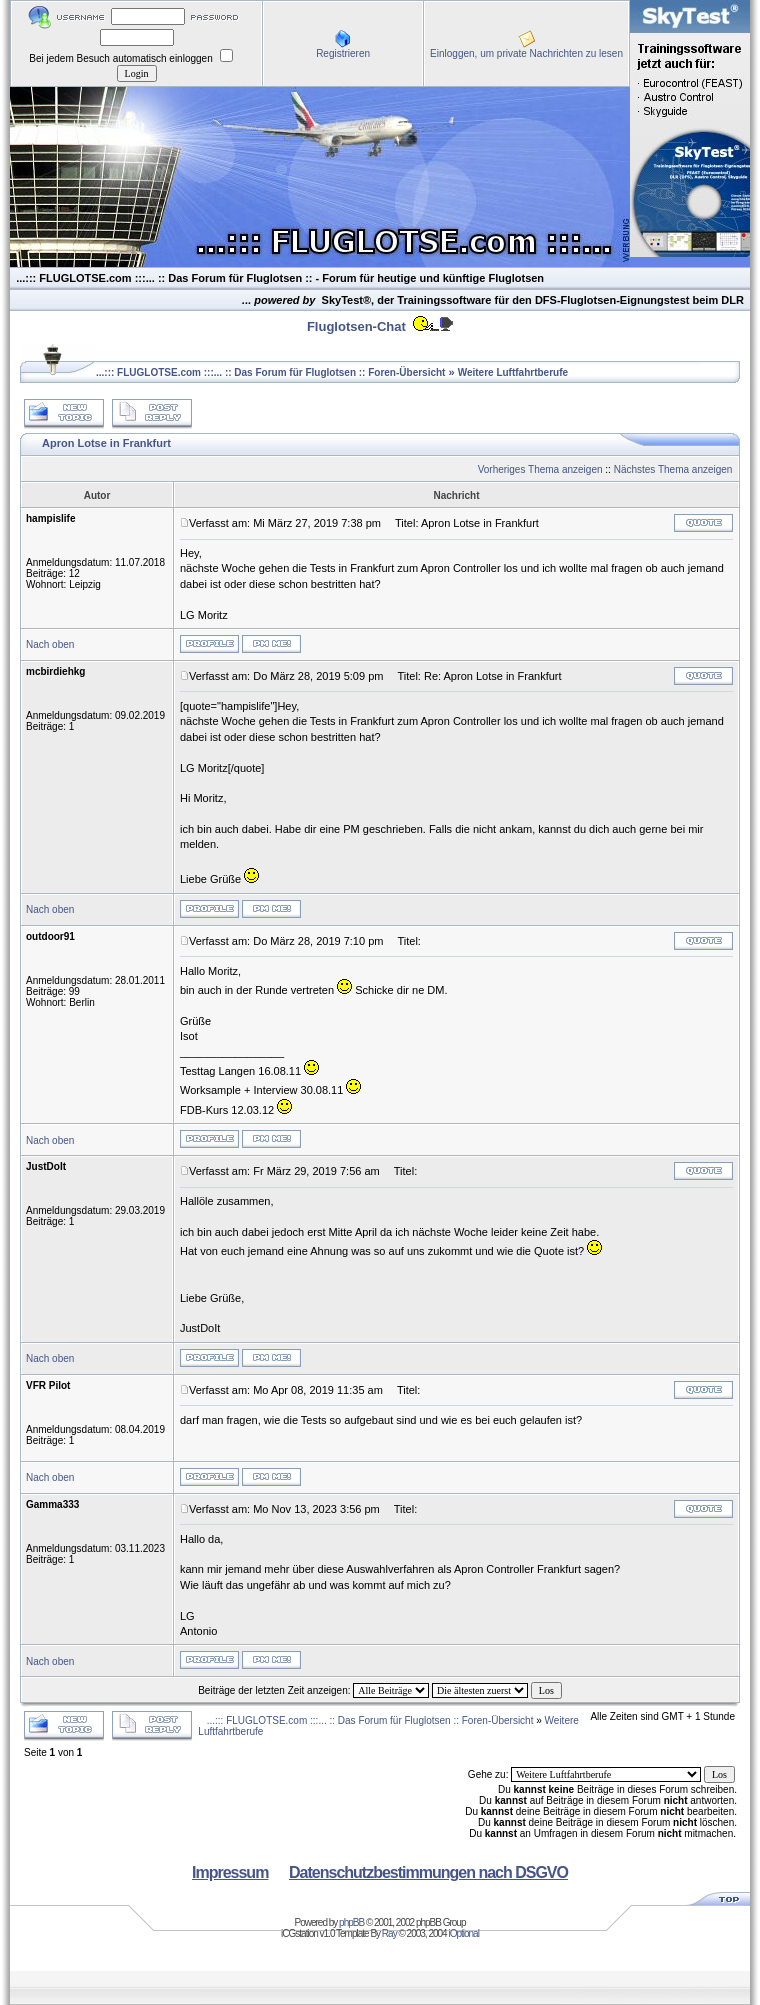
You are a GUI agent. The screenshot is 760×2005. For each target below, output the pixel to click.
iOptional (463, 1933)
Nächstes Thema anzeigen (673, 469)
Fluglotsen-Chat (356, 326)
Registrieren (343, 53)
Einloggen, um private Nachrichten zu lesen (526, 53)
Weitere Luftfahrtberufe (513, 372)
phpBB (351, 1922)
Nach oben (50, 644)
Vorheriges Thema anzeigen (540, 469)
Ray (389, 1933)
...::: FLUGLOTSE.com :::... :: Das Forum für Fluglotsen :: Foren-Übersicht (270, 372)
